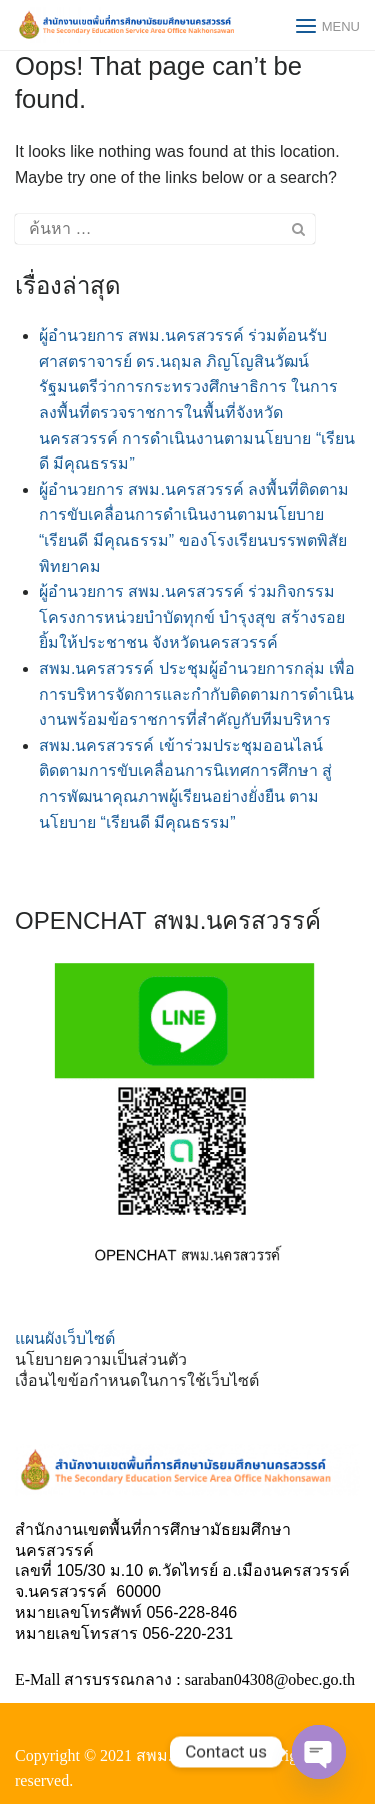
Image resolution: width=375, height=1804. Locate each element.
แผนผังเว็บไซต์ (65, 1338)
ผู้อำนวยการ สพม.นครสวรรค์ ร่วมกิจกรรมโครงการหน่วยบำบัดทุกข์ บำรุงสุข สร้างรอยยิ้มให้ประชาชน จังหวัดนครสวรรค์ (192, 617)
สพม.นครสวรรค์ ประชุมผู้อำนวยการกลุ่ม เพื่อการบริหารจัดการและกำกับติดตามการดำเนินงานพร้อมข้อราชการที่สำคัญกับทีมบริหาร (197, 694)
